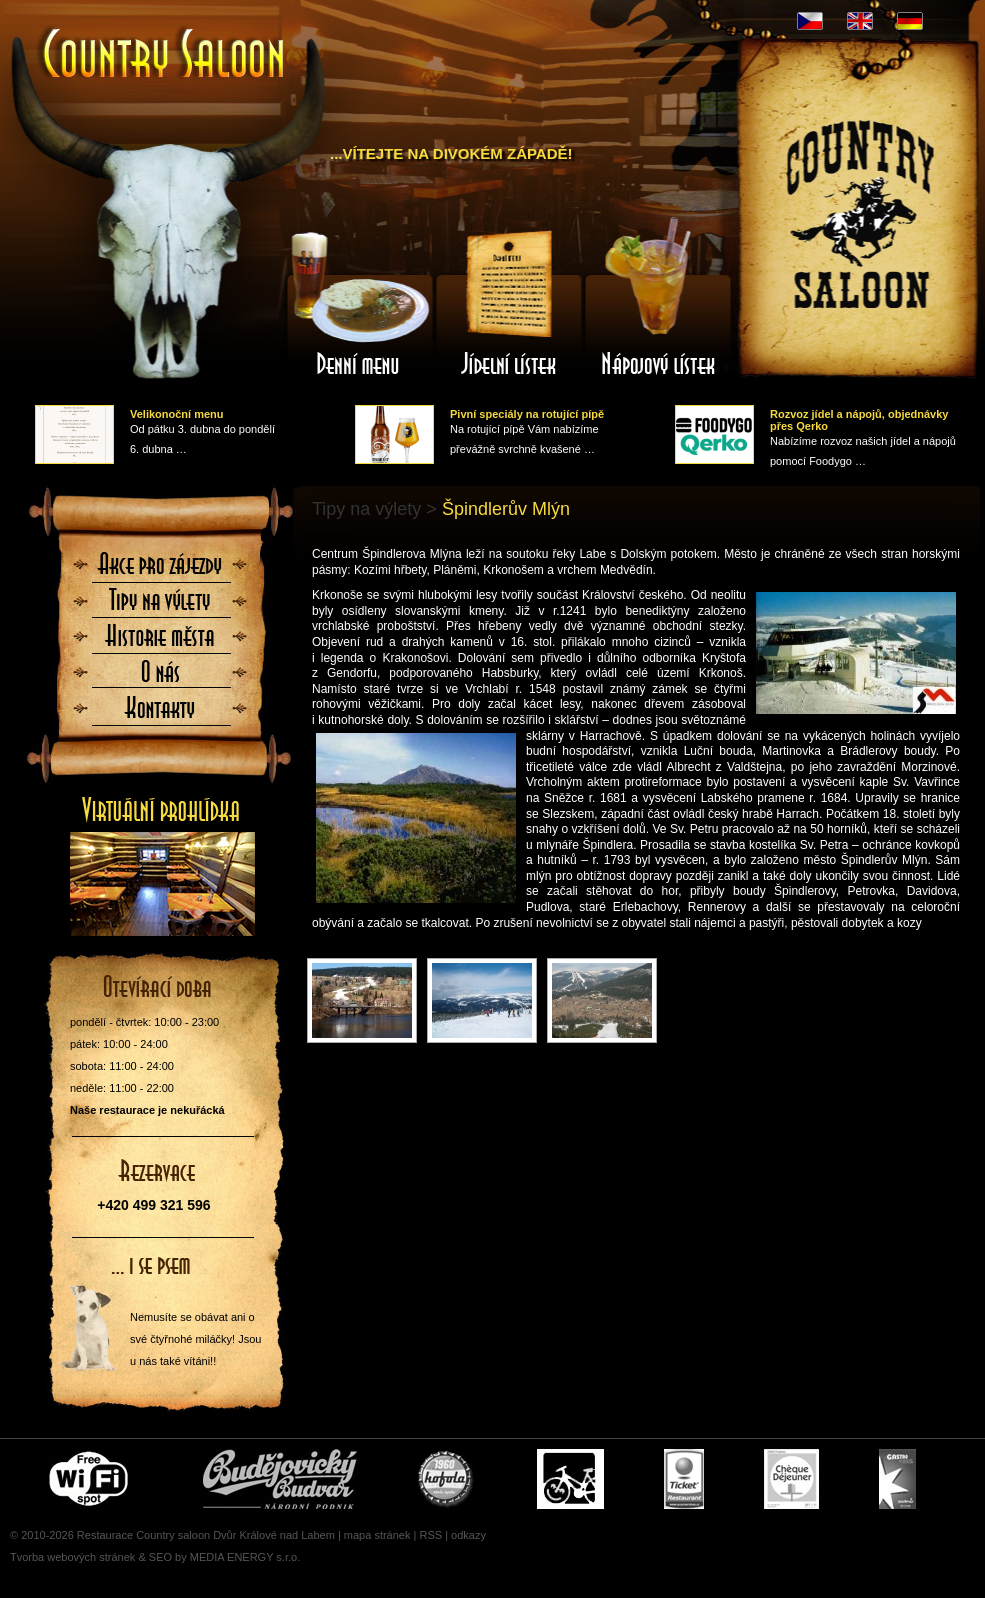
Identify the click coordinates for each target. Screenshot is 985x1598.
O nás (161, 678)
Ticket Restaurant (684, 1479)
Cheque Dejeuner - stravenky (791, 1479)
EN (860, 21)
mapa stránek (377, 1535)
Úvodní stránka (165, 55)
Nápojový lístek (659, 303)
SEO (160, 1557)
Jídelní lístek (509, 303)
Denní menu (359, 303)
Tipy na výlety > (374, 509)
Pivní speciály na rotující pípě (527, 414)
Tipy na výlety (161, 606)
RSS (430, 1535)
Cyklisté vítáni (570, 1479)
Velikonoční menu (177, 414)
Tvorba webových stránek (72, 1557)
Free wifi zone (91, 1479)
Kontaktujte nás (161, 714)
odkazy (468, 1535)
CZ (810, 21)
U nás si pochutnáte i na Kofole (447, 1479)
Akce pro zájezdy (161, 570)
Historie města (161, 642)
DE (910, 21)
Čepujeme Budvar (280, 1479)
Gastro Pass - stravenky (897, 1479)
